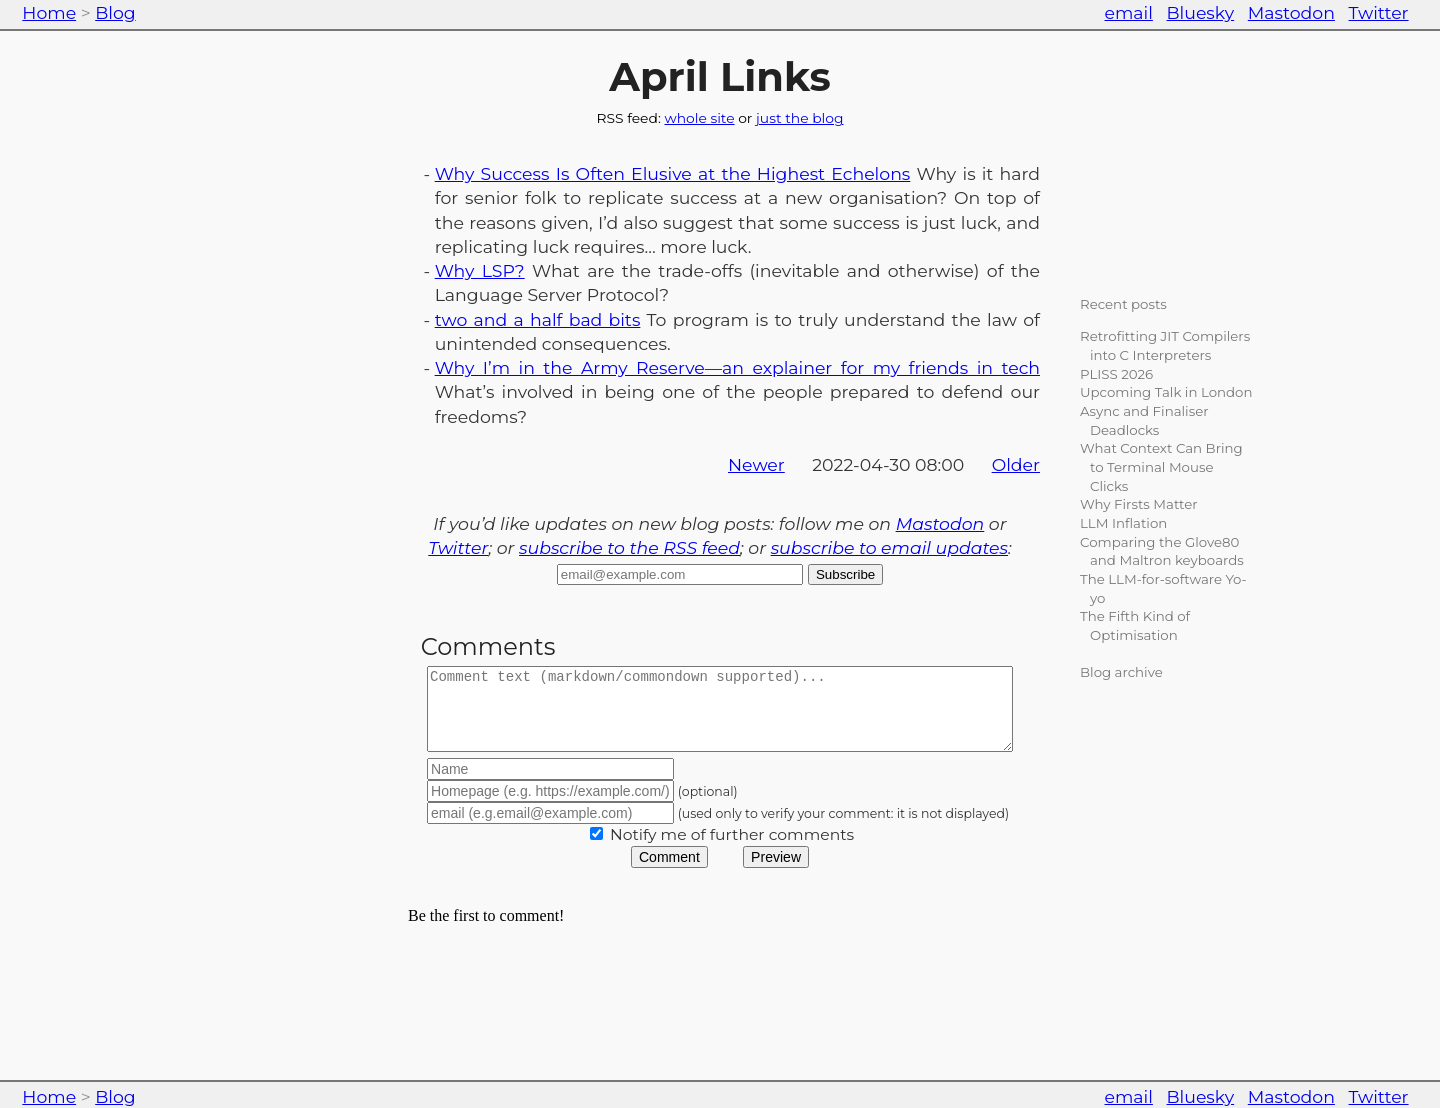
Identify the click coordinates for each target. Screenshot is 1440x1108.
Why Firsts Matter (1139, 504)
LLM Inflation (1123, 523)
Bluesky (1201, 12)
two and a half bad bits (538, 319)
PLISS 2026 (1116, 374)
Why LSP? (480, 270)
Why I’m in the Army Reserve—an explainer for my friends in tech (737, 367)
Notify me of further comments (732, 849)
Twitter (1379, 12)
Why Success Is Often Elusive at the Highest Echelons (673, 173)
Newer (756, 464)
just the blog (799, 118)
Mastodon (1291, 12)
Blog (115, 12)
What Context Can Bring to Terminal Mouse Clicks (1161, 466)
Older (1016, 464)
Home (49, 12)
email (1129, 12)
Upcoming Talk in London (1166, 392)
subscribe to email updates (889, 547)
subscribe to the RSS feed (629, 547)
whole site (699, 118)
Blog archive (1121, 672)
